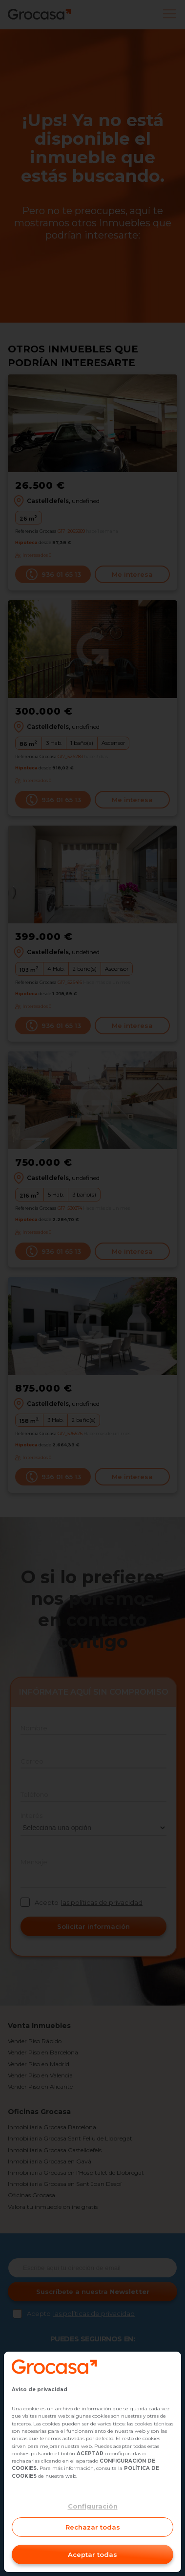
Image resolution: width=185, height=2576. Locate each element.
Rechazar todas (92, 2527)
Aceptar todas (92, 2554)
